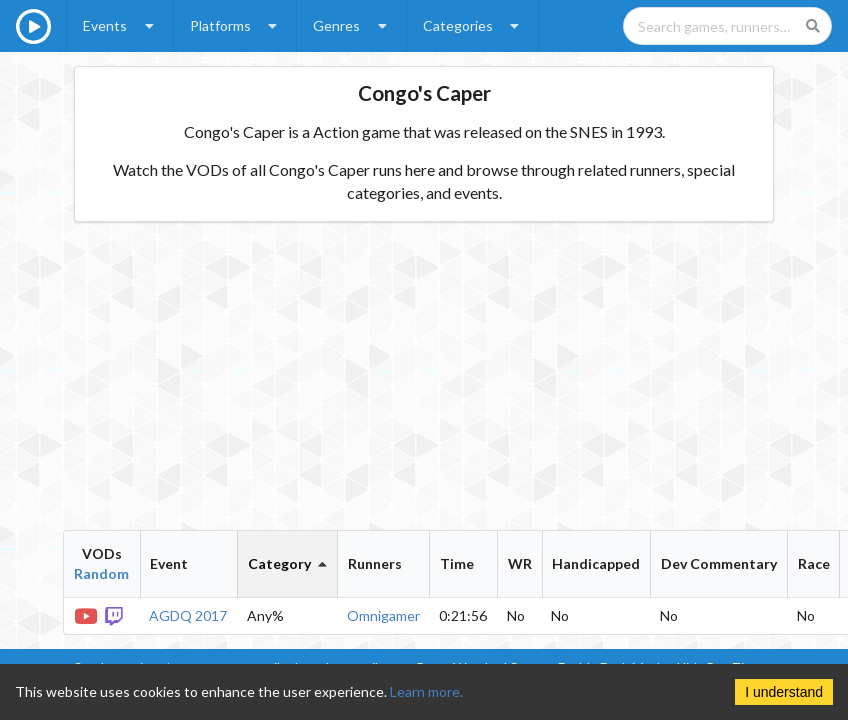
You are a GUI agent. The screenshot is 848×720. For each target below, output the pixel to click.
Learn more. (426, 691)
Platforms (236, 25)
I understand (784, 692)
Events (120, 25)
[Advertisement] (424, 376)
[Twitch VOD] (116, 614)
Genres (352, 25)
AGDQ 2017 (188, 615)
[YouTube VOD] (87, 614)
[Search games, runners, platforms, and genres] (727, 26)
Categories (473, 25)
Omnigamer (383, 615)
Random (101, 573)
